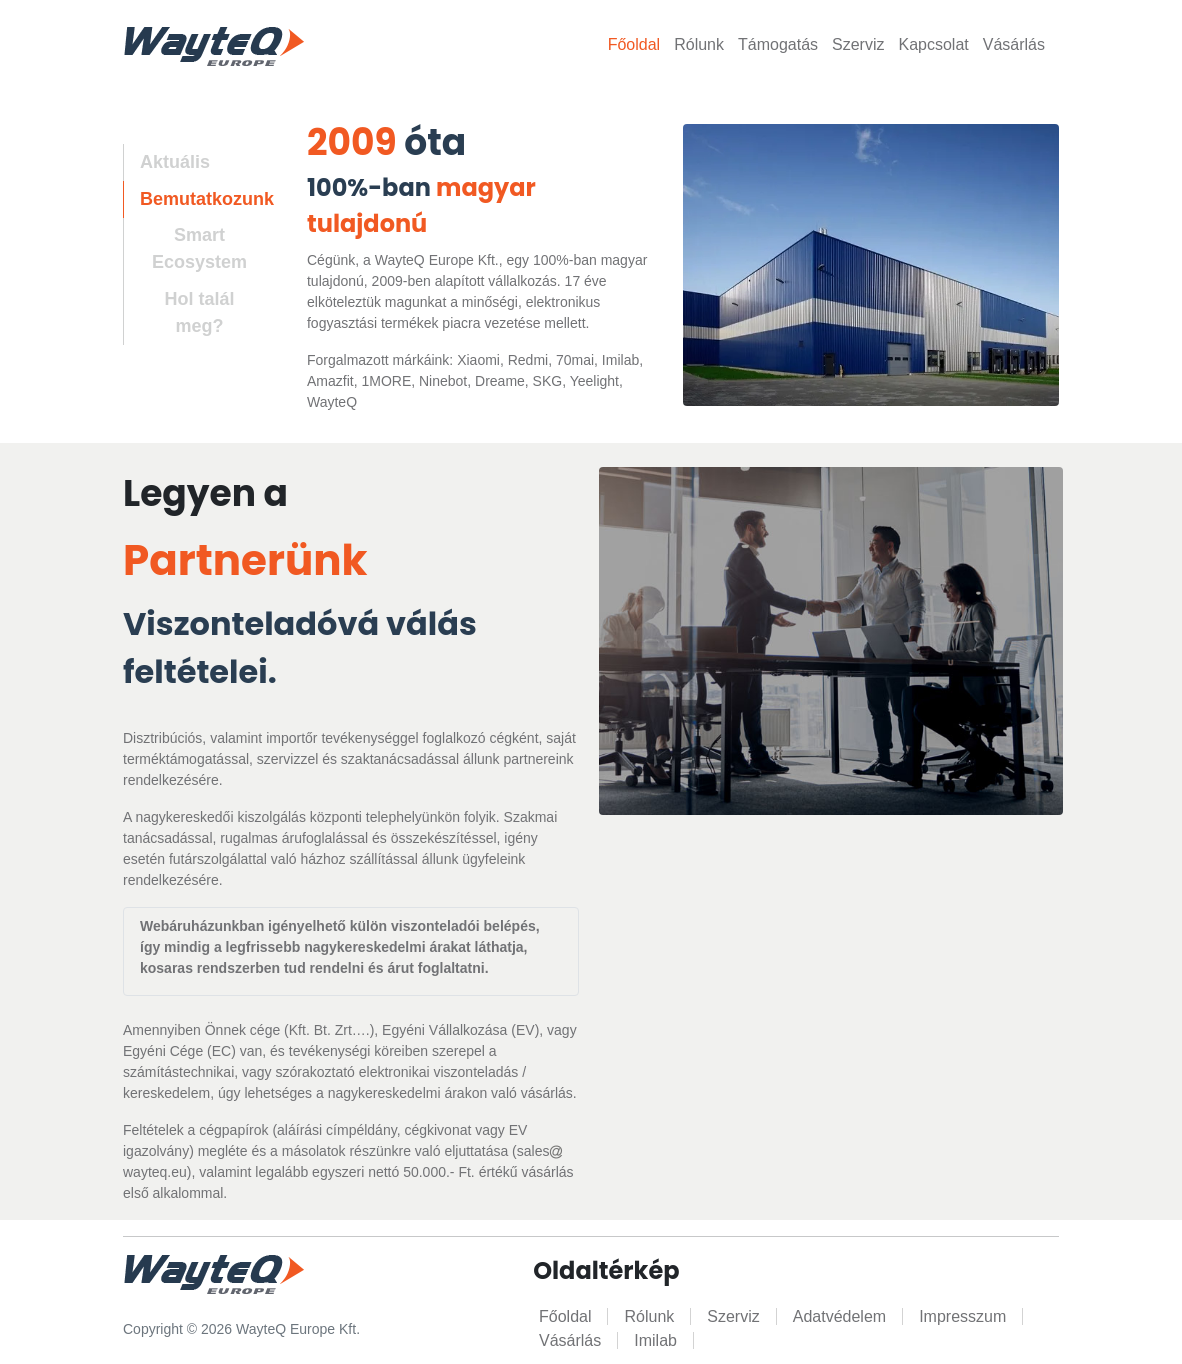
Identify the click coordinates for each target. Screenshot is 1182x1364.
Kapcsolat (933, 44)
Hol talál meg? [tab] (199, 312)
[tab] (191, 250)
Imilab (655, 1340)
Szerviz (858, 44)
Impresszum (962, 1316)
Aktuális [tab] (175, 162)
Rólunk (699, 44)
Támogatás (778, 44)
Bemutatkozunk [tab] (207, 199)
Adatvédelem (839, 1316)
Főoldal (634, 44)
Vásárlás (1014, 44)
